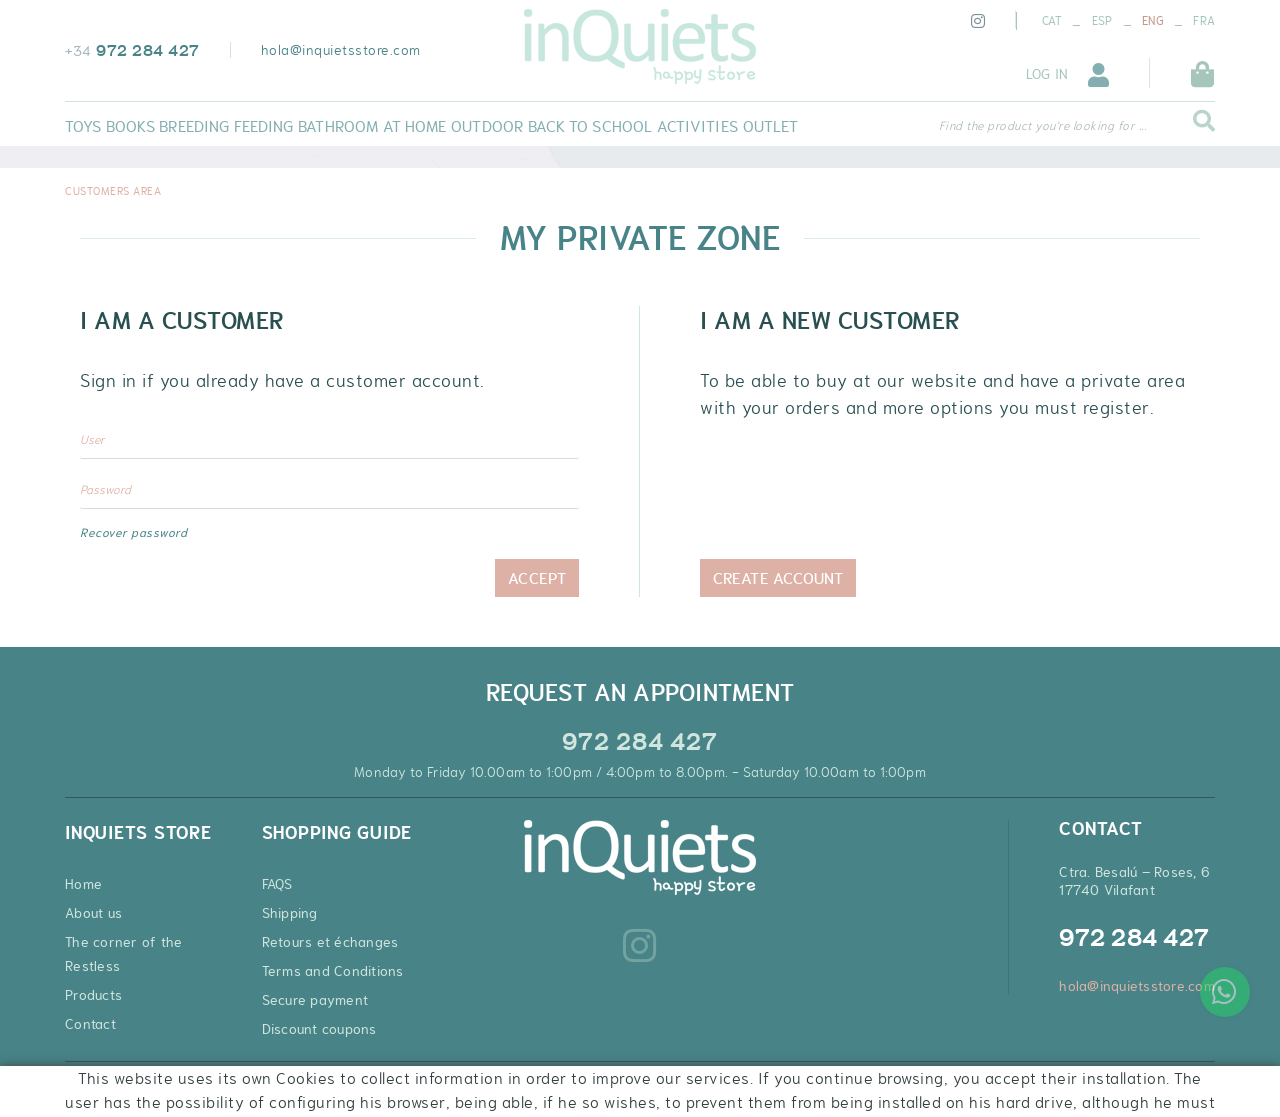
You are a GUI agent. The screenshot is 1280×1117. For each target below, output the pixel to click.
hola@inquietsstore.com (341, 50)
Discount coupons (319, 1029)
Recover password (133, 533)
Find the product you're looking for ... (1043, 126)
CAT (1052, 21)
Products (93, 995)
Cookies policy (110, 1086)
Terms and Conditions (333, 971)
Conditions (301, 1086)
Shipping (290, 913)
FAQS (277, 884)
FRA (1204, 21)
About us (93, 913)
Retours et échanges (330, 942)
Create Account (778, 578)
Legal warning (211, 1086)
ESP (1102, 21)
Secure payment (315, 1000)
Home (83, 884)
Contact (90, 1024)
